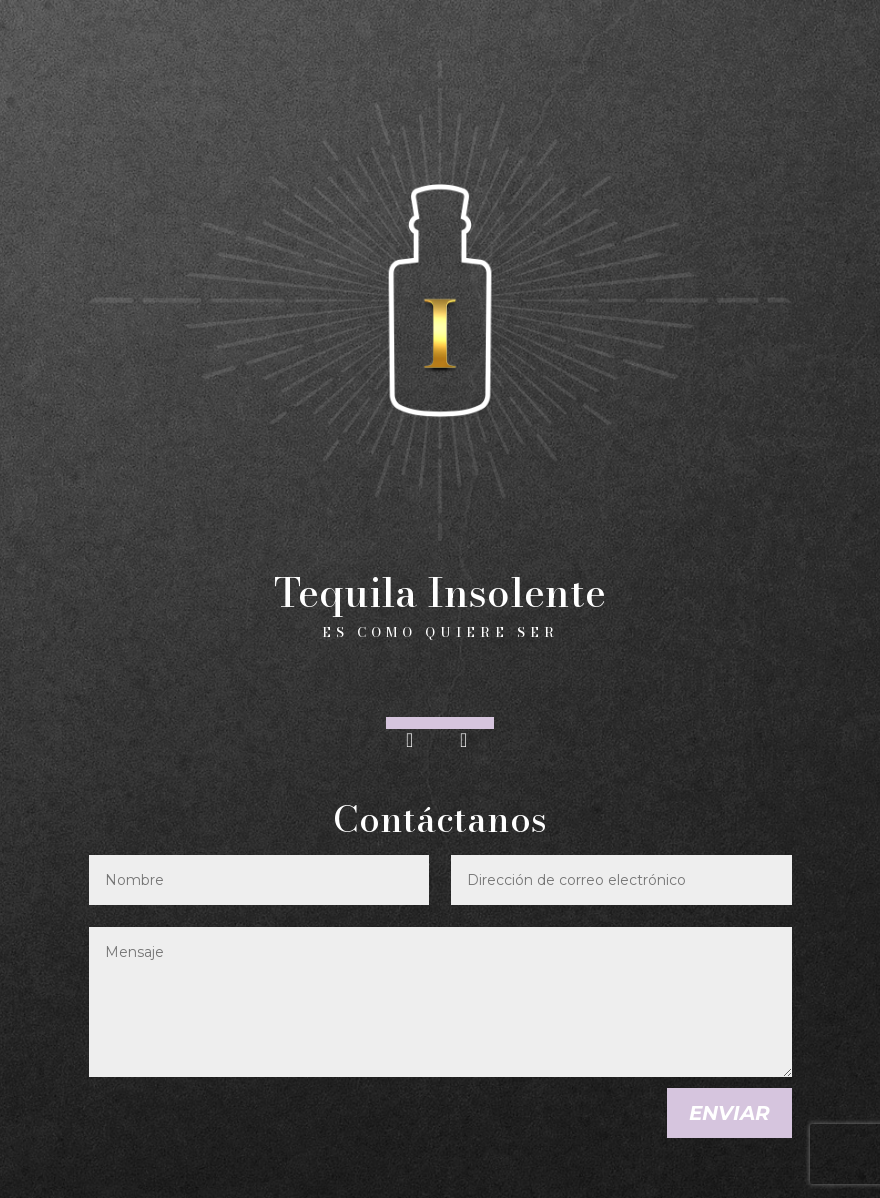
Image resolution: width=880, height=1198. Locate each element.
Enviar (729, 1113)
